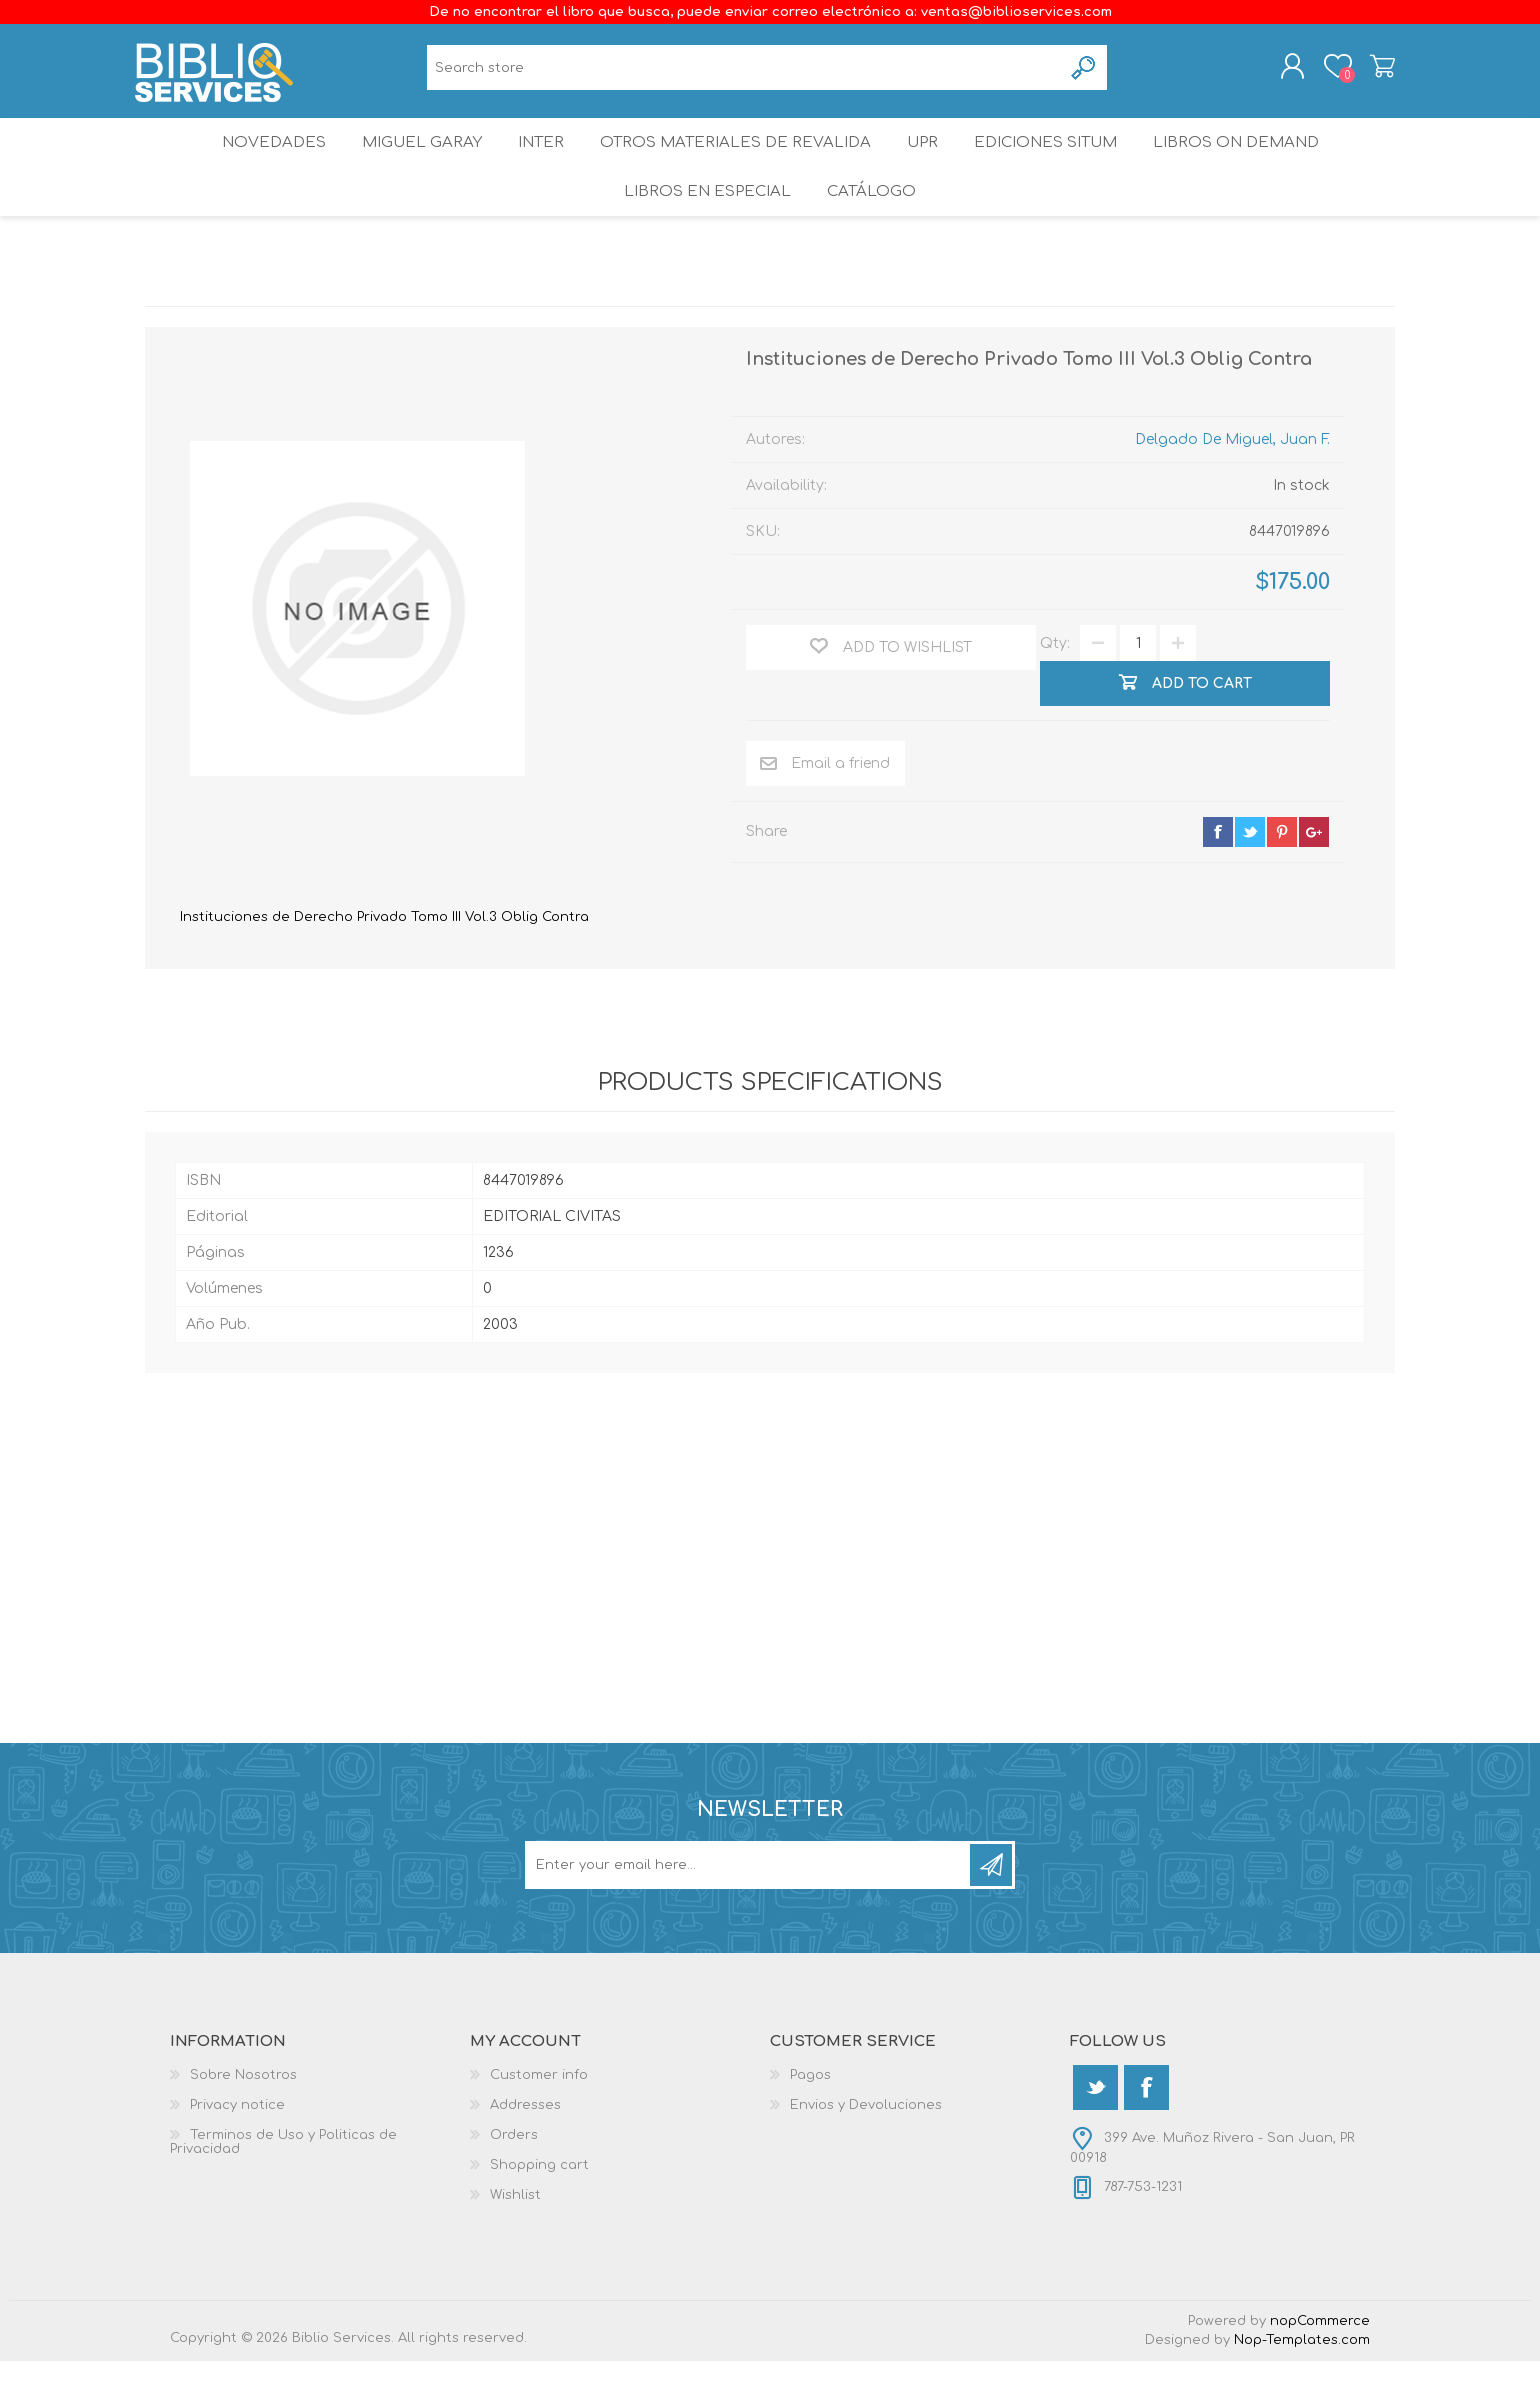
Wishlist (515, 2241)
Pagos (810, 2121)
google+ (1314, 878)
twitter (1250, 878)
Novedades (257, 164)
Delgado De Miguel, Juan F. (1232, 485)
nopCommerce (1320, 2367)
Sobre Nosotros (243, 2121)
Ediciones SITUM (1059, 164)
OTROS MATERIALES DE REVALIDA (736, 164)
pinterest (1282, 878)
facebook (1218, 878)
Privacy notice (237, 2151)
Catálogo (873, 229)
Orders (514, 2181)
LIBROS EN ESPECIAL (704, 229)
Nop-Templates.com (1302, 2386)
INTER (539, 164)
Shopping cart (1372, 73)
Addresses (525, 2151)
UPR (926, 164)
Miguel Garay (411, 164)
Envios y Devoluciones (866, 2151)
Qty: (1055, 689)
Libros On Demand (1254, 164)
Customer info (539, 2121)
